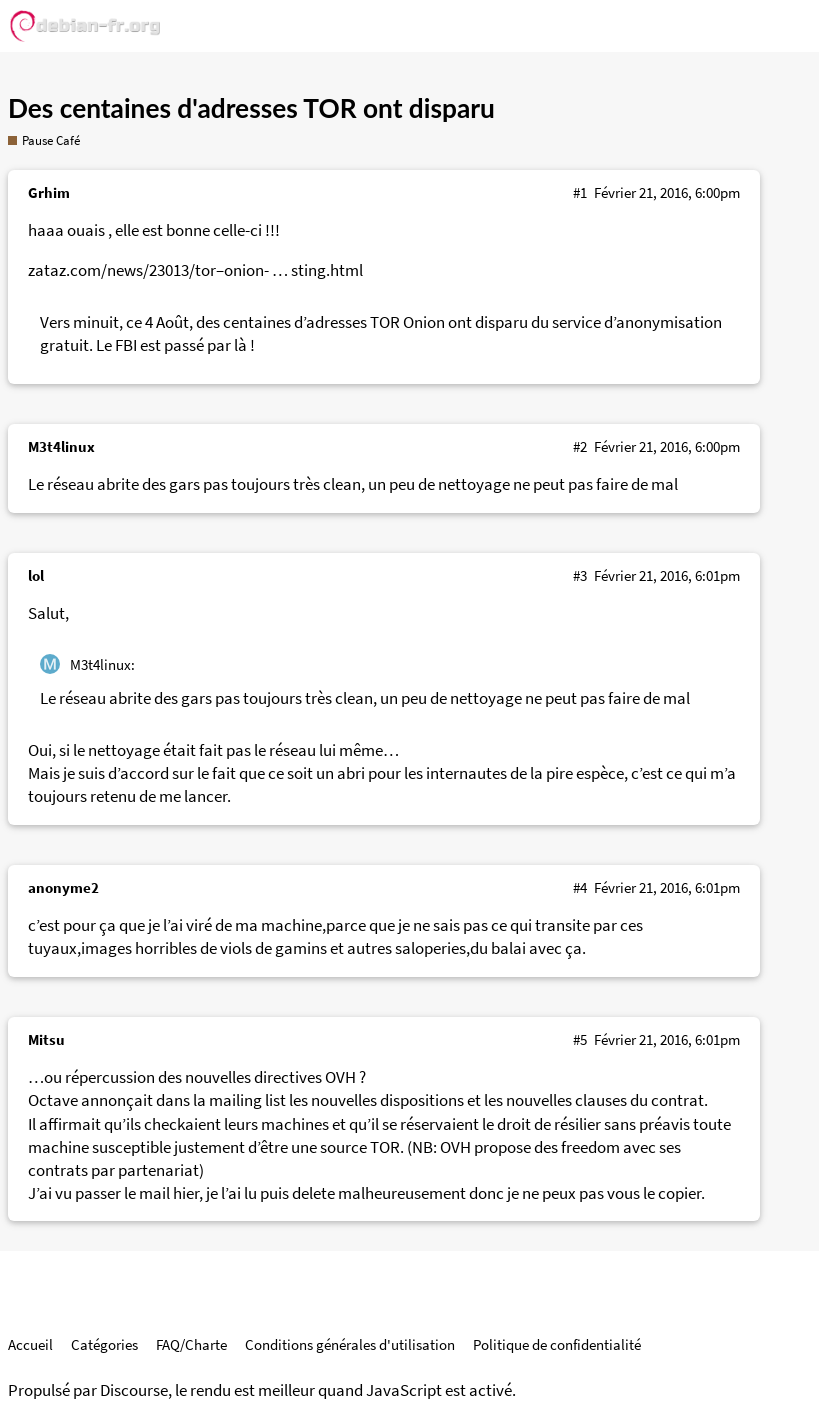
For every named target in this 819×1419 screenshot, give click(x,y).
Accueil (30, 1344)
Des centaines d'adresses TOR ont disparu (251, 108)
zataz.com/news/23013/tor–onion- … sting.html (195, 270)
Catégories (104, 1344)
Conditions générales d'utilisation (350, 1344)
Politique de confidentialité (557, 1344)
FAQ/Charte (191, 1344)
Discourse (134, 1390)
